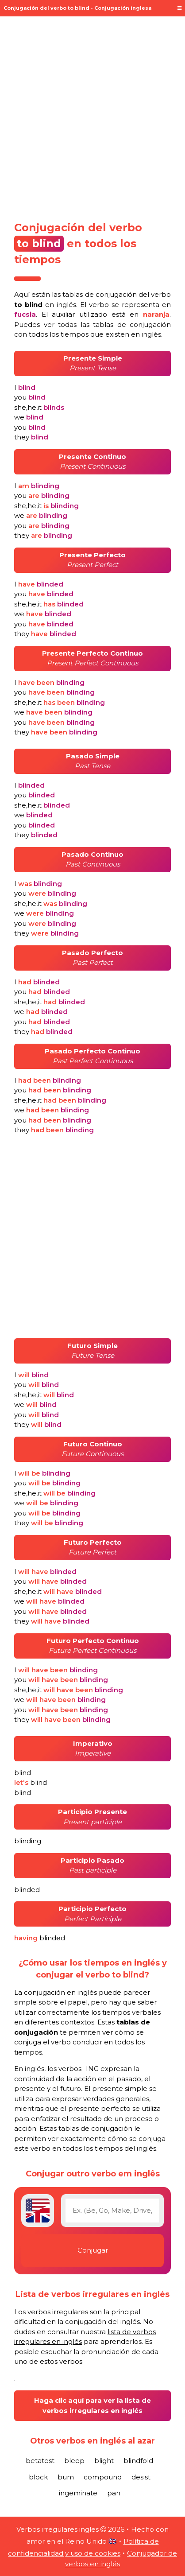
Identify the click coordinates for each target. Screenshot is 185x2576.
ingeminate (78, 2493)
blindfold (138, 2460)
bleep (74, 2460)
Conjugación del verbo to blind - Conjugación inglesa (77, 8)
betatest (40, 2460)
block (38, 2477)
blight (104, 2460)
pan (113, 2493)
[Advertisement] (92, 115)
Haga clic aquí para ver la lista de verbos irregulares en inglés (92, 2405)
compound (103, 2477)
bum (66, 2477)
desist (140, 2477)
